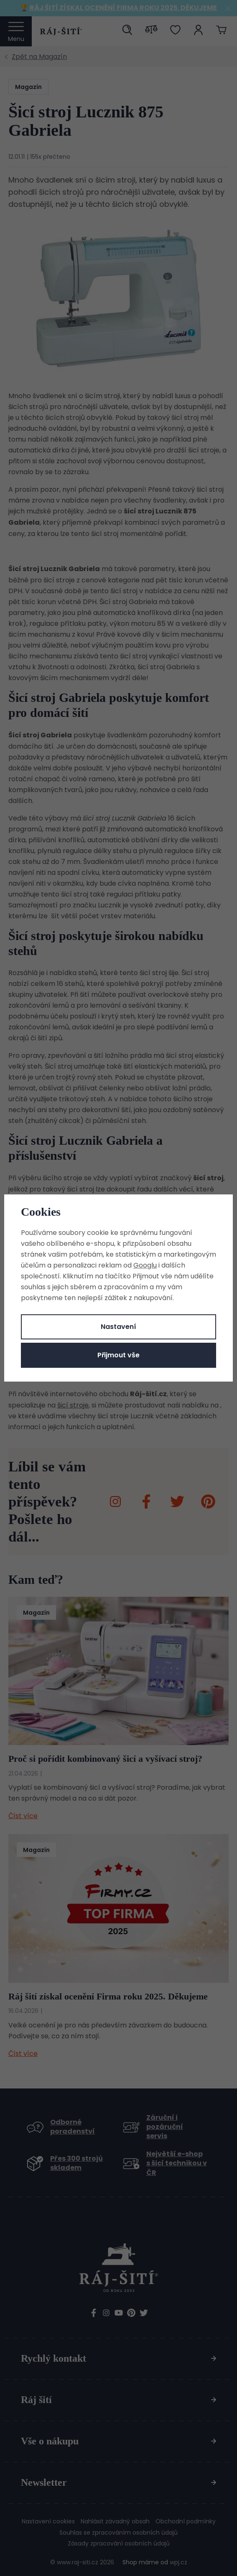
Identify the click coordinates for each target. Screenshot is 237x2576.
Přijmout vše (118, 1355)
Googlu (145, 1265)
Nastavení (118, 1326)
